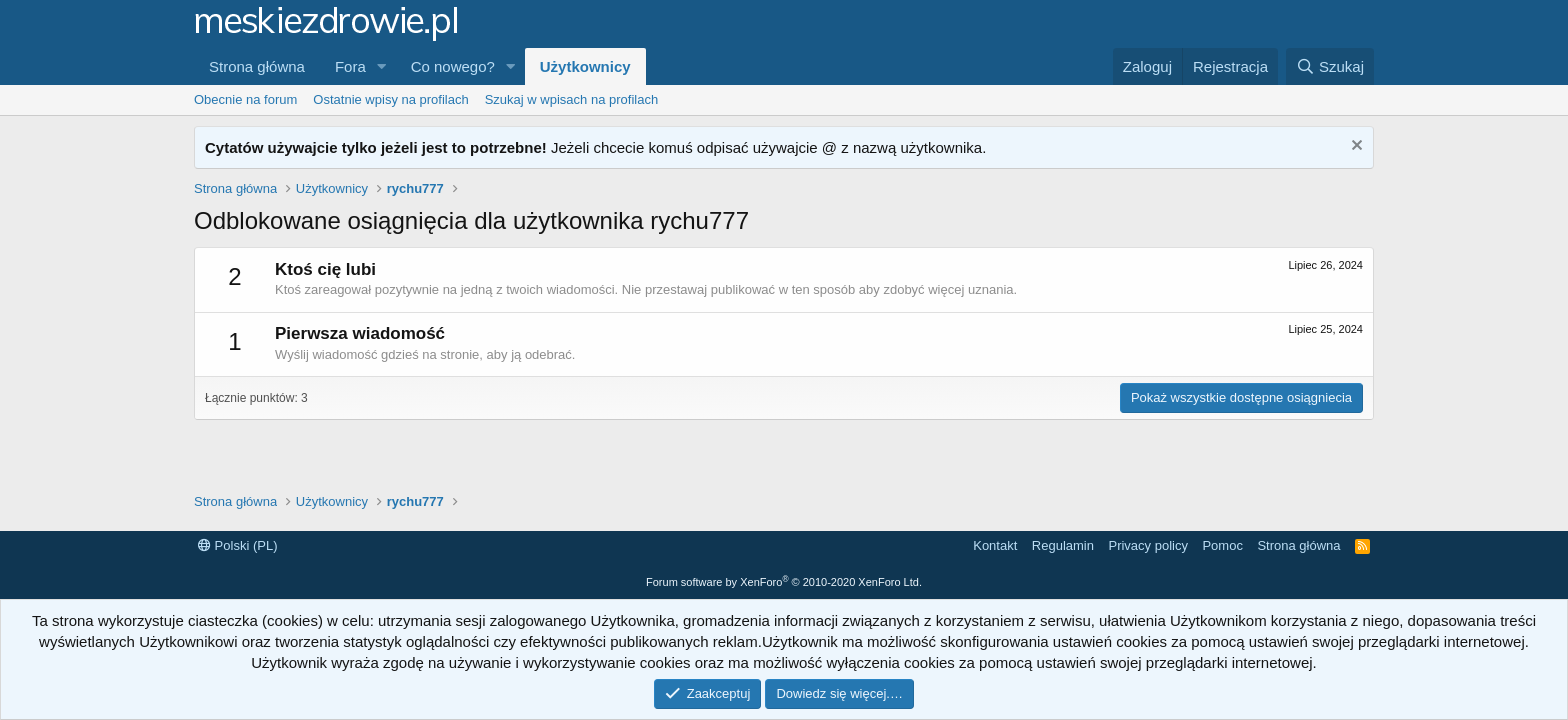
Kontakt (995, 545)
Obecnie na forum (245, 99)
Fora (350, 66)
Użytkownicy (585, 66)
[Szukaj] (1330, 66)
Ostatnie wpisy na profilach (390, 99)
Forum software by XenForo (784, 582)
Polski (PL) (237, 545)
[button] (382, 66)
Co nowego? (453, 66)
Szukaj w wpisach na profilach (571, 99)
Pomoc (1222, 545)
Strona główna (257, 66)
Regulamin (1063, 545)
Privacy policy (1147, 545)
